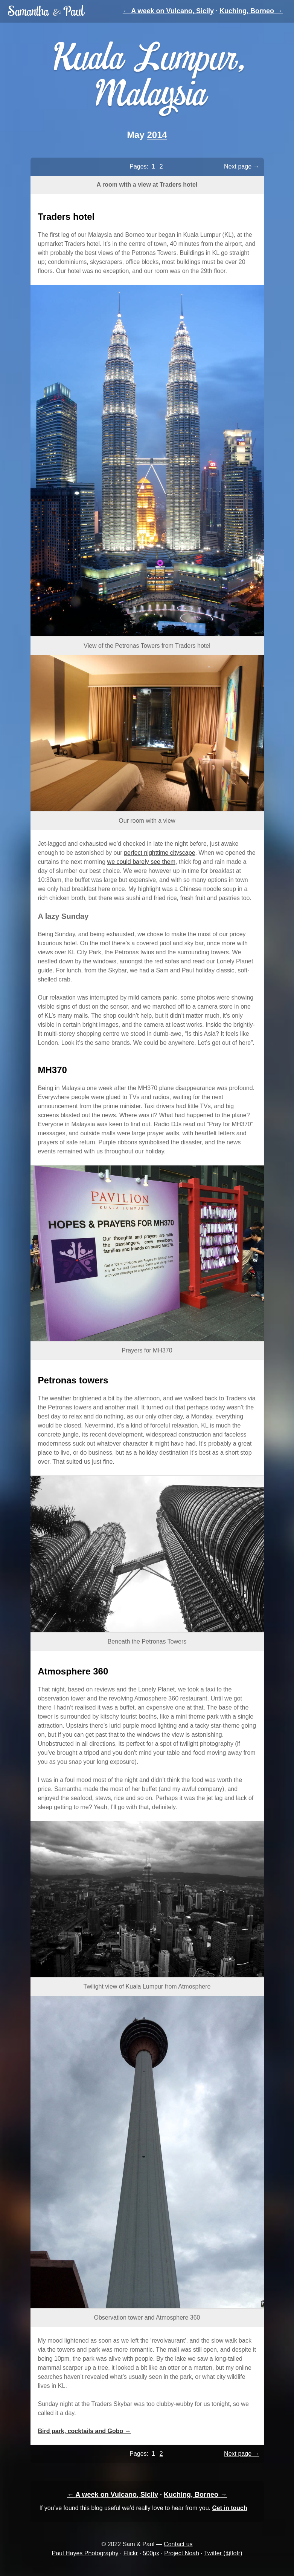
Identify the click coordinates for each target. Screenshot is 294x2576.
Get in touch (229, 2508)
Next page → (241, 166)
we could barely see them (141, 862)
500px (151, 2553)
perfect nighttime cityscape (159, 852)
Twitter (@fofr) (223, 2553)
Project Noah (181, 2553)
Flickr (130, 2553)
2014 (157, 135)
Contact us (178, 2544)
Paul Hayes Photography (85, 2553)
